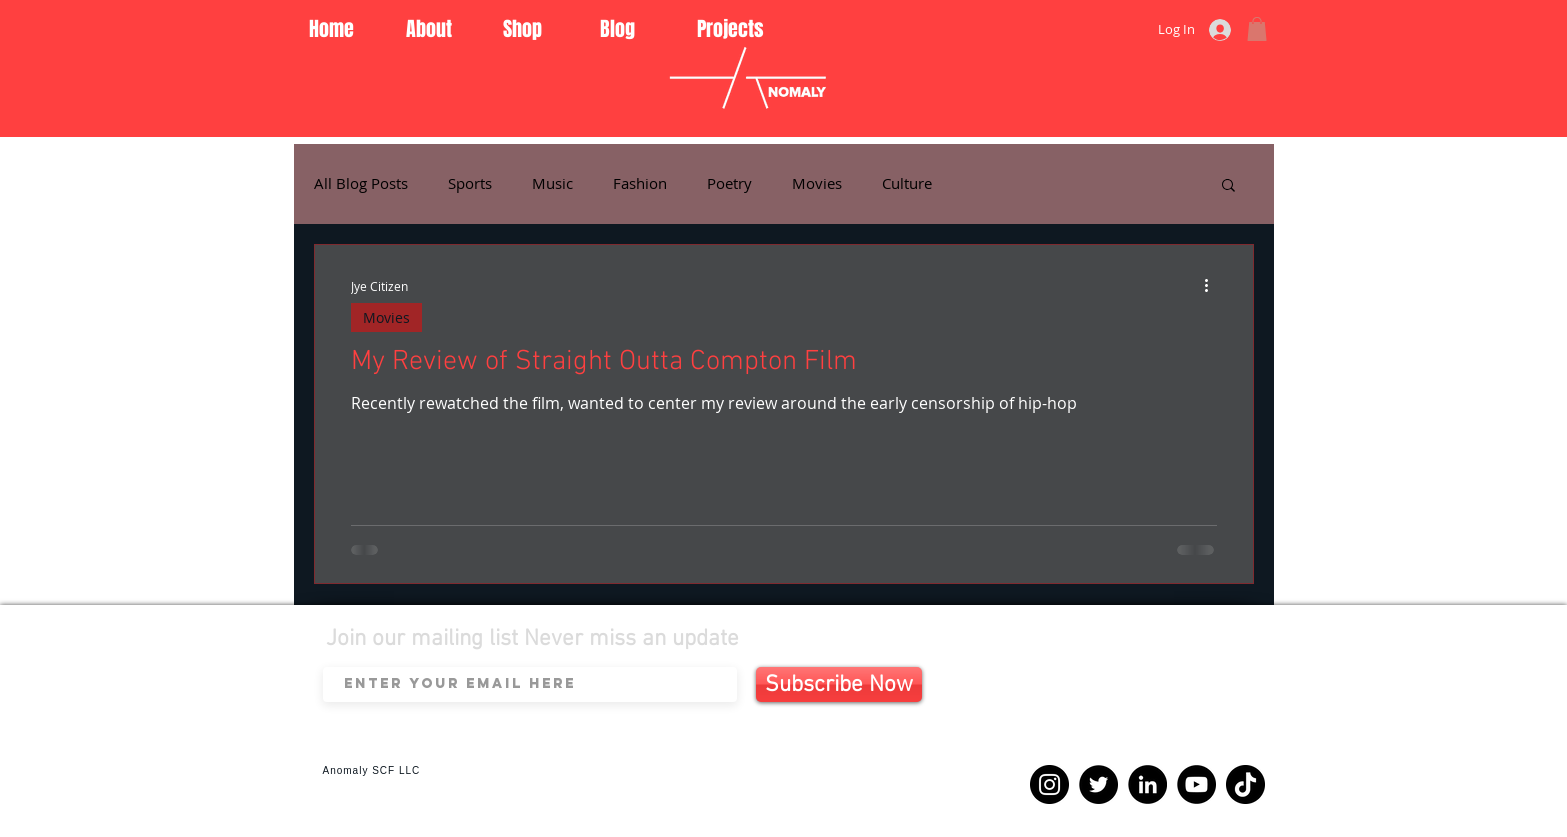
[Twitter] (1098, 784)
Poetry (729, 183)
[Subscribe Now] (839, 684)
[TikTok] (1245, 784)
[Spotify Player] (1140, 708)
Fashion (640, 183)
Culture (907, 183)
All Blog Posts (361, 183)
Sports (470, 183)
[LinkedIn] (1147, 784)
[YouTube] (1196, 784)
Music (552, 183)
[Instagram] (1049, 784)
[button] (1257, 29)
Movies (817, 183)
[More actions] (1214, 286)
